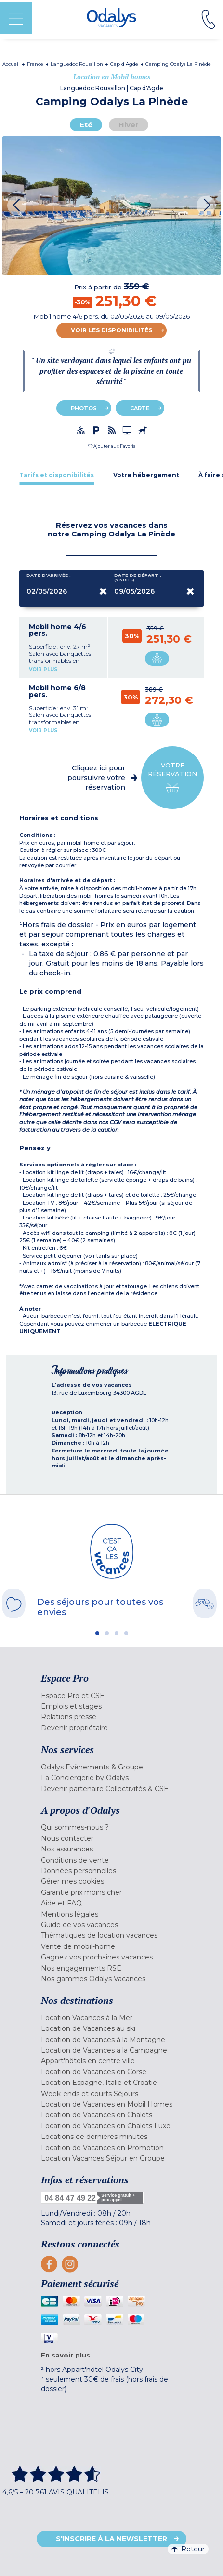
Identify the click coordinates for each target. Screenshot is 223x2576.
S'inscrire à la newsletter (111, 2539)
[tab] (57, 475)
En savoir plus (65, 2355)
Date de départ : (137, 577)
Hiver (128, 124)
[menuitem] (111, 1695)
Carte (140, 408)
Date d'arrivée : (48, 577)
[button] (111, 446)
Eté (85, 124)
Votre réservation (172, 778)
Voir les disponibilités (111, 330)
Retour (188, 2549)
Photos (84, 408)
